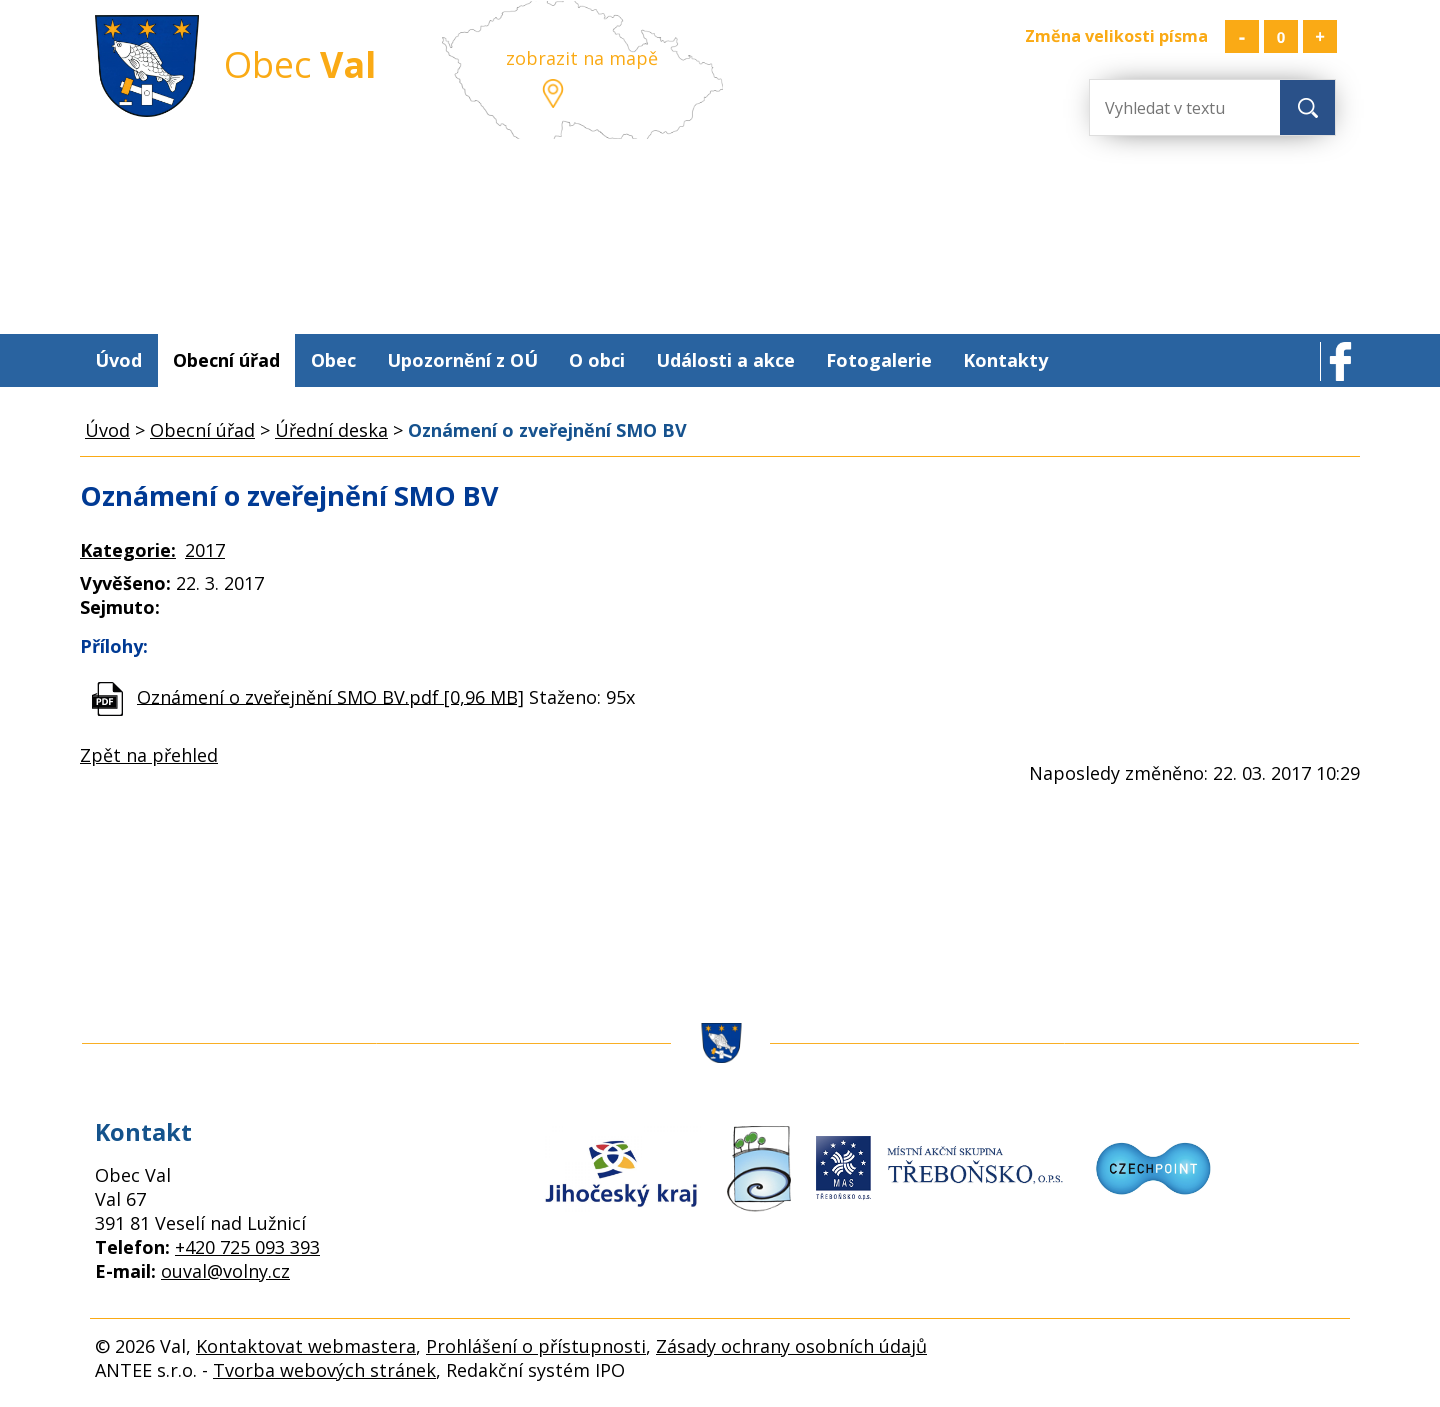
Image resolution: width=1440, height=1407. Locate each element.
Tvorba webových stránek (324, 1370)
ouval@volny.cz (225, 1271)
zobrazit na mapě (582, 58)
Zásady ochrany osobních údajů (791, 1346)
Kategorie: (128, 550)
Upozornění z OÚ (462, 360)
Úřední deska (331, 430)
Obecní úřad (226, 360)
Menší (1242, 36)
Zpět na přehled (149, 755)
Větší (1320, 36)
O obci (597, 360)
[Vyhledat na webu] (1170, 107)
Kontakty (1005, 360)
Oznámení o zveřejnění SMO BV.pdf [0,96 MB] (330, 696)
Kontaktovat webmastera (306, 1346)
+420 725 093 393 (247, 1247)
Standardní (1281, 36)
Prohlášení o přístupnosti (536, 1346)
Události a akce (725, 360)
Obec (333, 360)
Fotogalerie (879, 360)
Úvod (118, 360)
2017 (205, 550)
